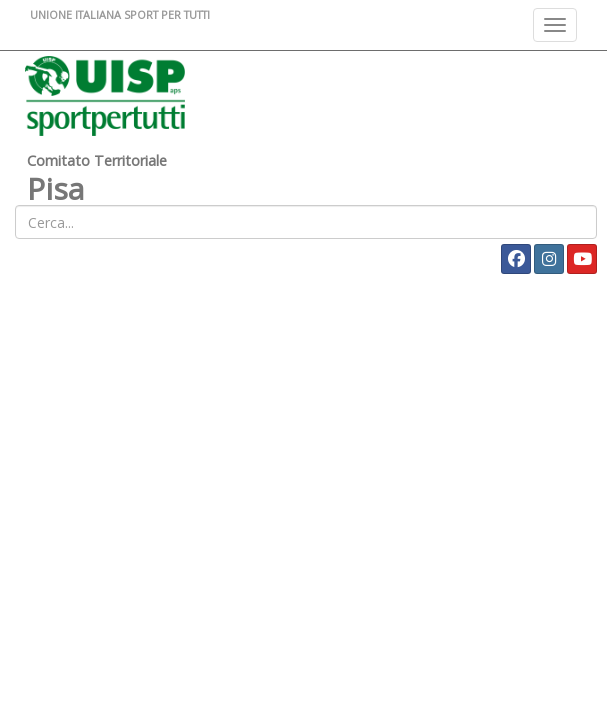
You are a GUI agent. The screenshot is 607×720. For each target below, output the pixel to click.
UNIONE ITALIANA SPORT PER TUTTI (120, 14)
